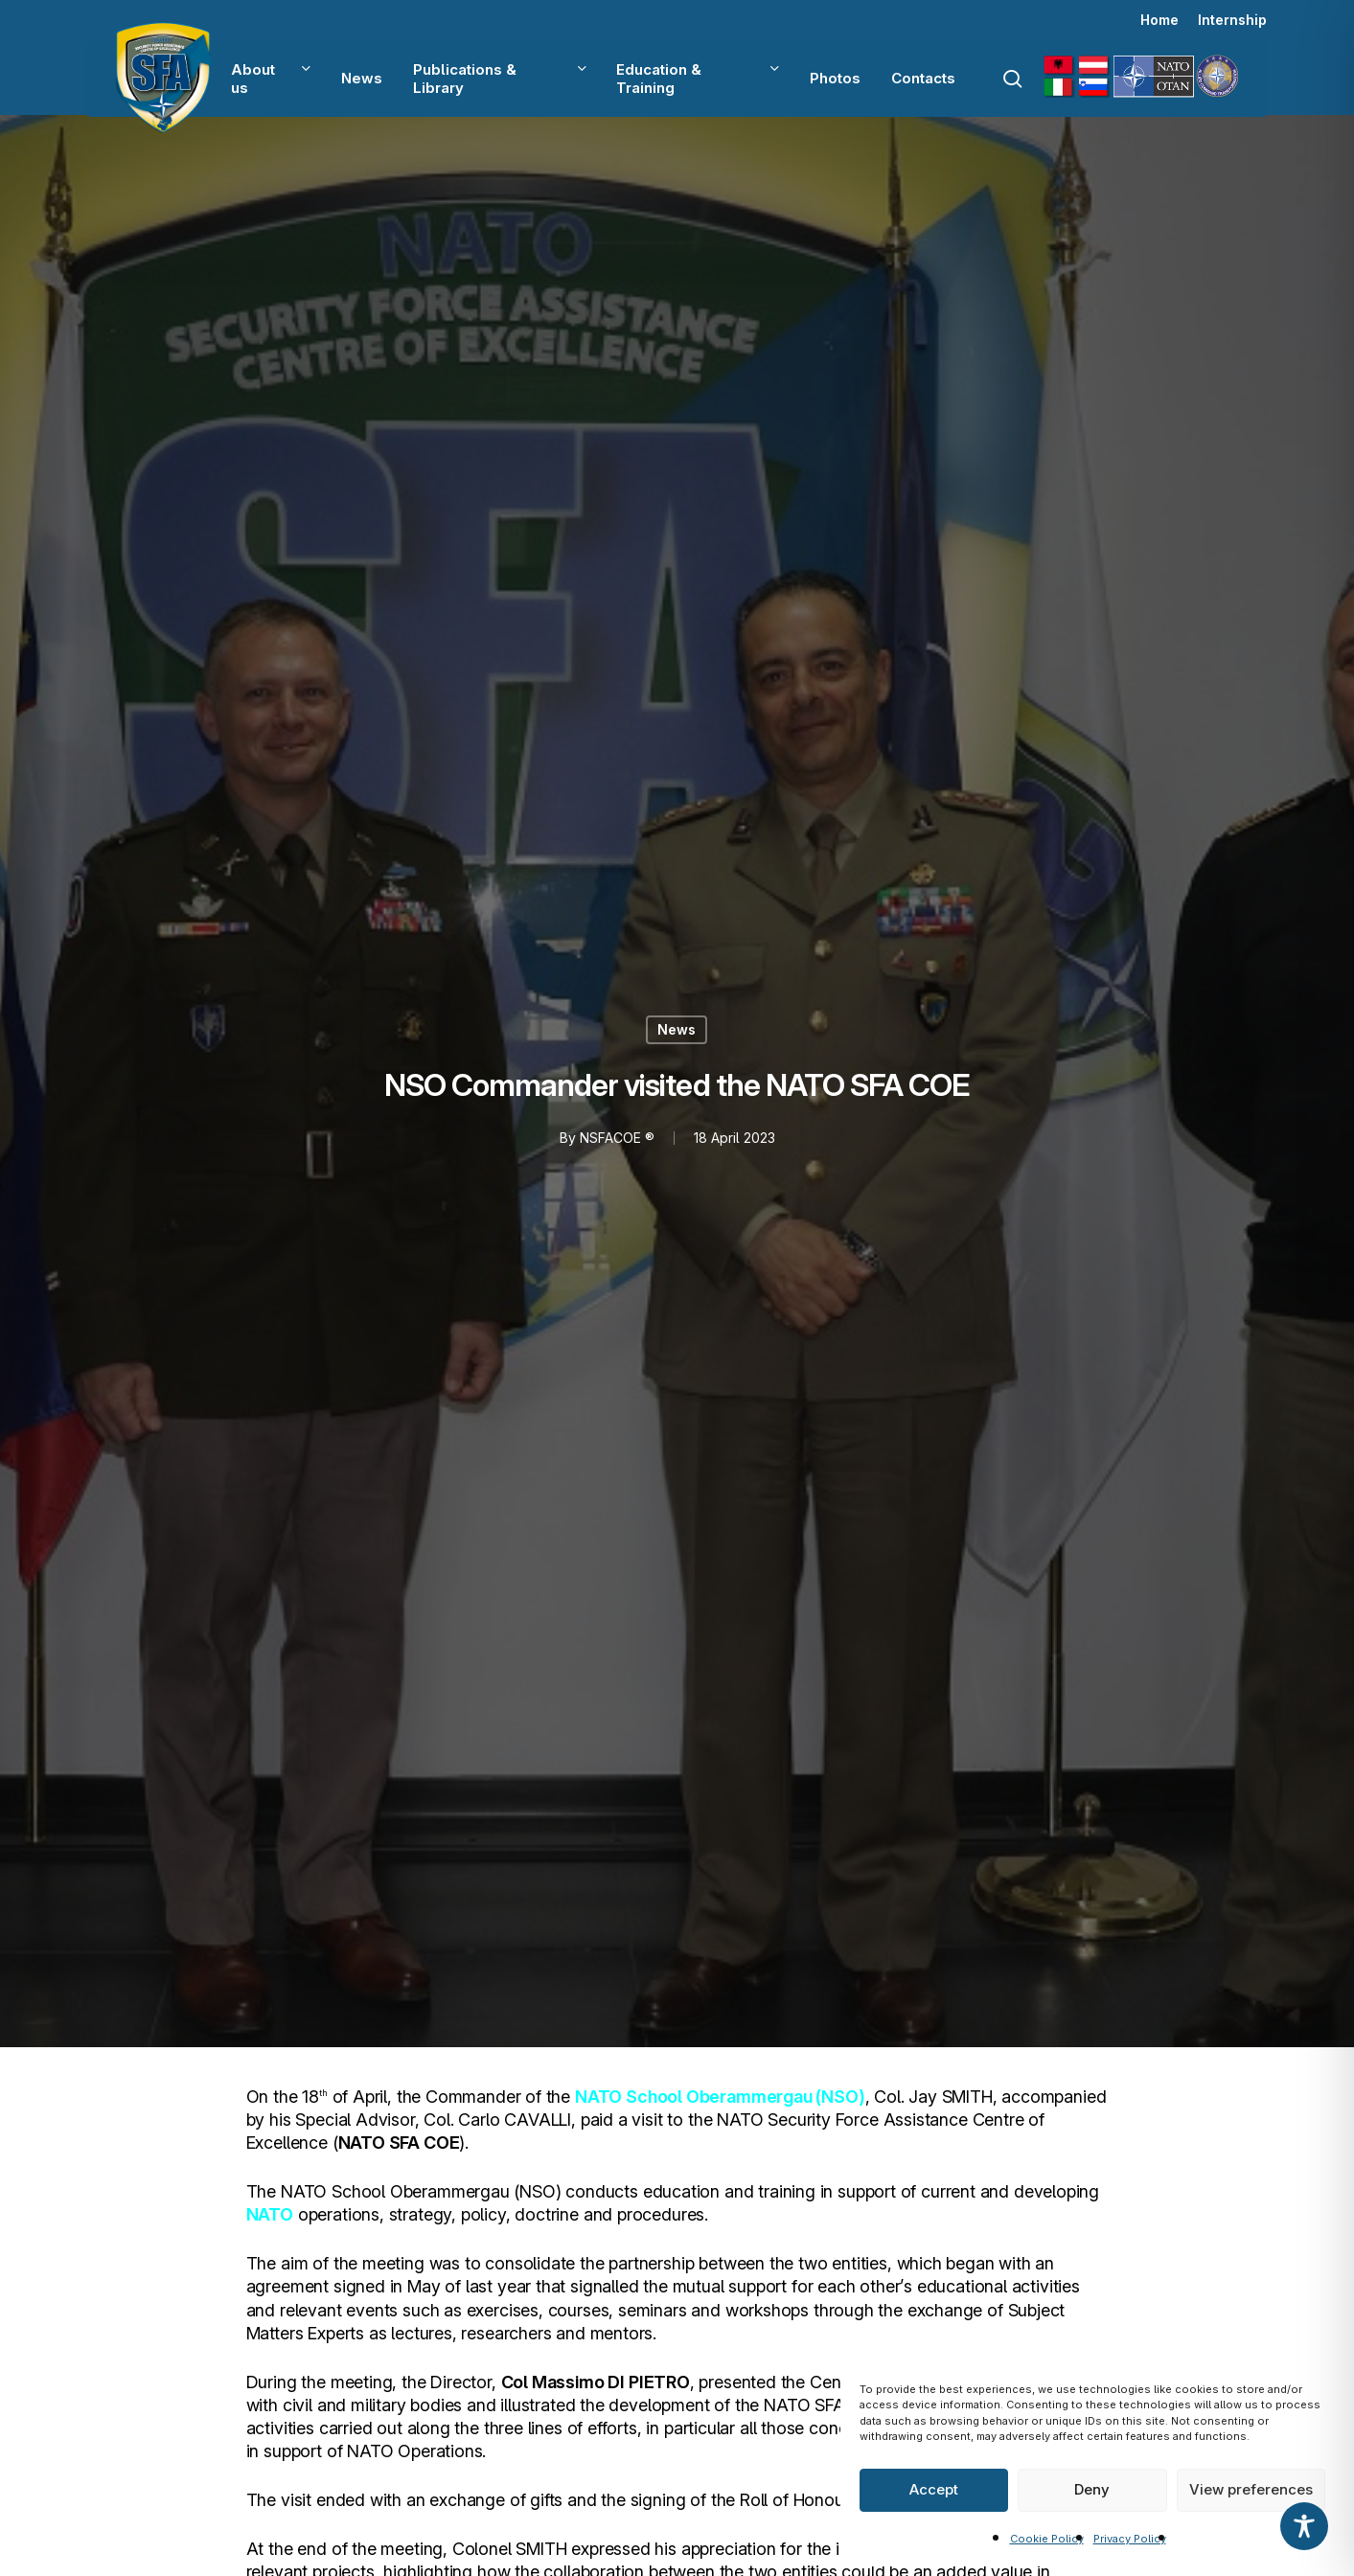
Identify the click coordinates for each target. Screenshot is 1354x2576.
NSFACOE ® (617, 1137)
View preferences (1251, 2489)
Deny (1092, 2489)
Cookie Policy (1047, 2538)
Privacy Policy (1129, 2538)
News (676, 1029)
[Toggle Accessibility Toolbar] (1304, 2526)
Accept (933, 2489)
